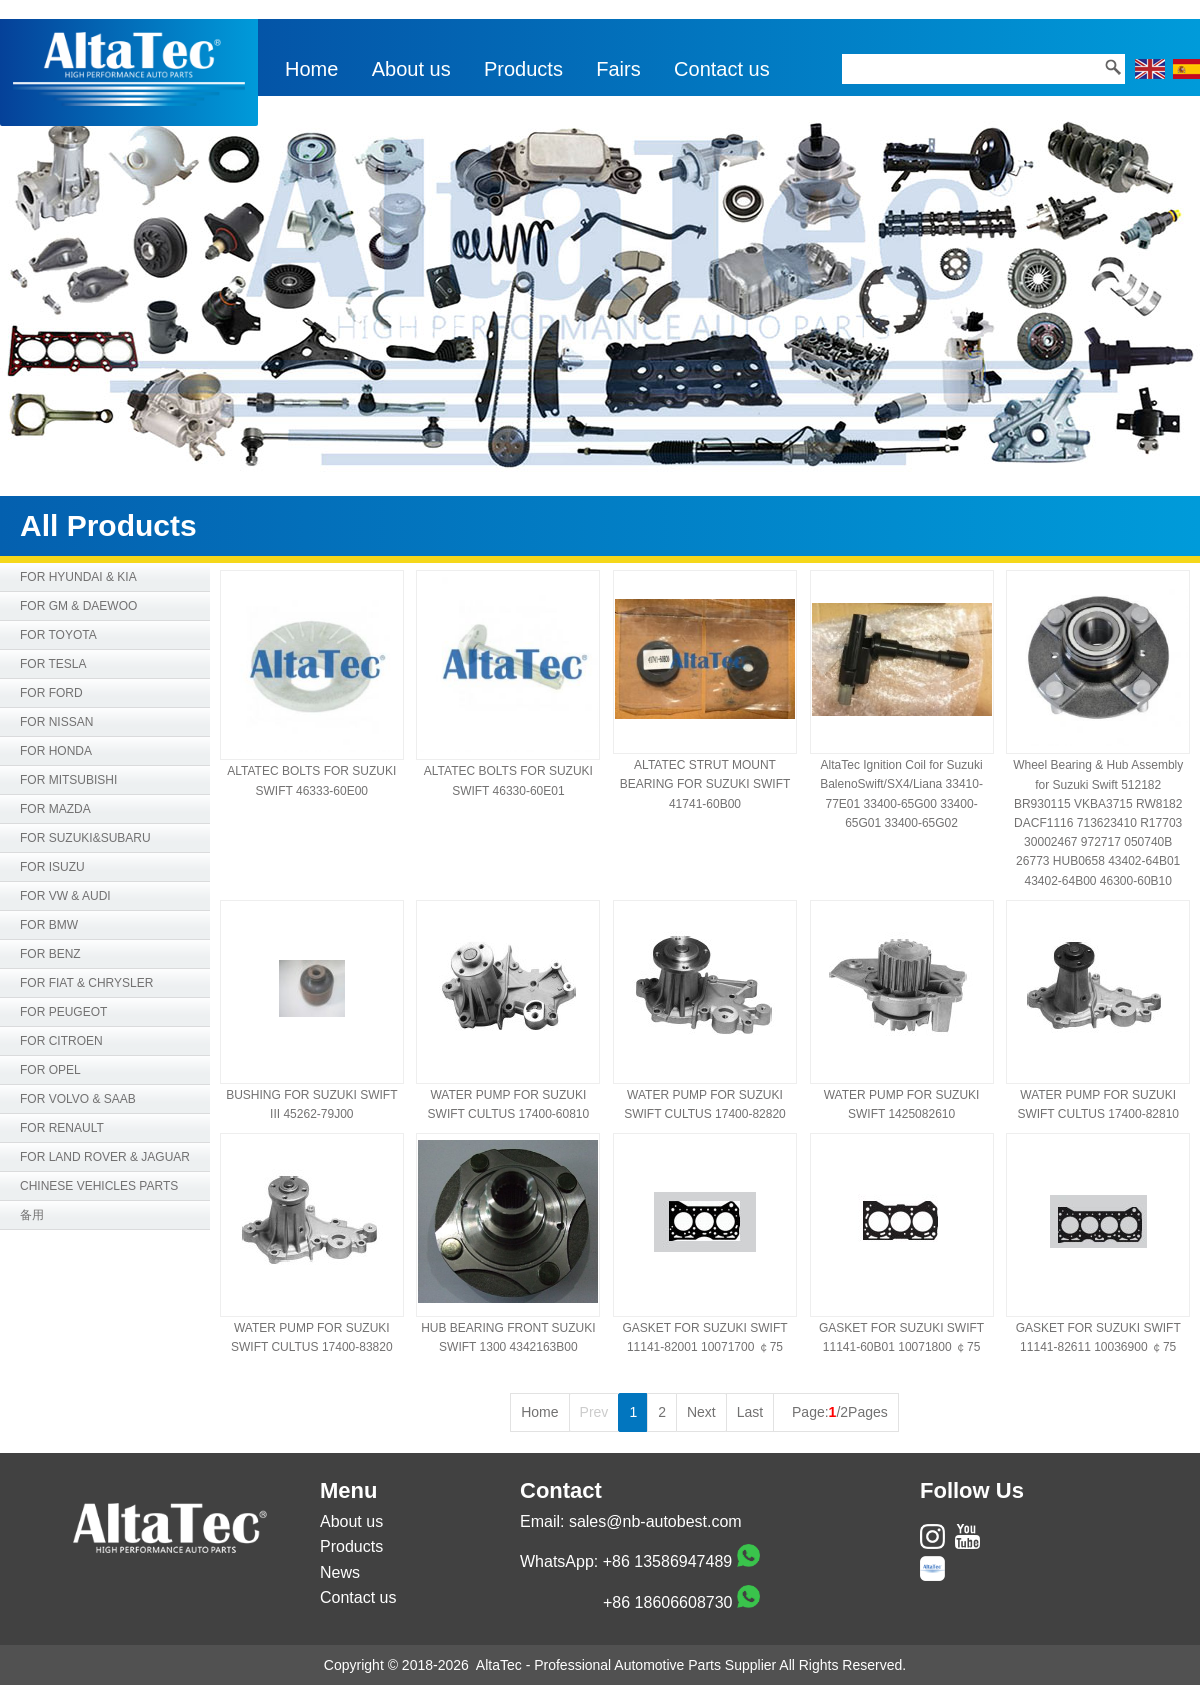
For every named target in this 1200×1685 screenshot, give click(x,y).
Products (523, 69)
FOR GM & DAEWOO (78, 606)
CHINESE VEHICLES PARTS (99, 1186)
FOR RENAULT (62, 1128)
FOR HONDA (56, 751)
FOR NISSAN (56, 722)
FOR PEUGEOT (63, 1012)
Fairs (618, 69)
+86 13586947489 (667, 1561)
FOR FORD (51, 693)
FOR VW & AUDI (65, 896)
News (340, 1572)
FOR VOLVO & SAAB (78, 1099)
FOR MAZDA (55, 809)
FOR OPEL (50, 1070)
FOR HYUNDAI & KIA (78, 577)
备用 (32, 1215)
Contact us (722, 69)
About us (411, 69)
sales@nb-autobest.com (655, 1521)
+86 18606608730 (667, 1602)
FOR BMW (49, 925)
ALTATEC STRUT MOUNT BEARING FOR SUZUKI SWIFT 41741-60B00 (705, 784)
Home (311, 69)
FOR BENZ (50, 954)
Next (701, 1412)
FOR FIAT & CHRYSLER (86, 983)
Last (750, 1412)
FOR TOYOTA (58, 635)
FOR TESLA (53, 664)
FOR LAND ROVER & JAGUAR (105, 1157)
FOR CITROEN (61, 1041)
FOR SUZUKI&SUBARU (85, 838)
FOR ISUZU (52, 867)
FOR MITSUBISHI (68, 780)
